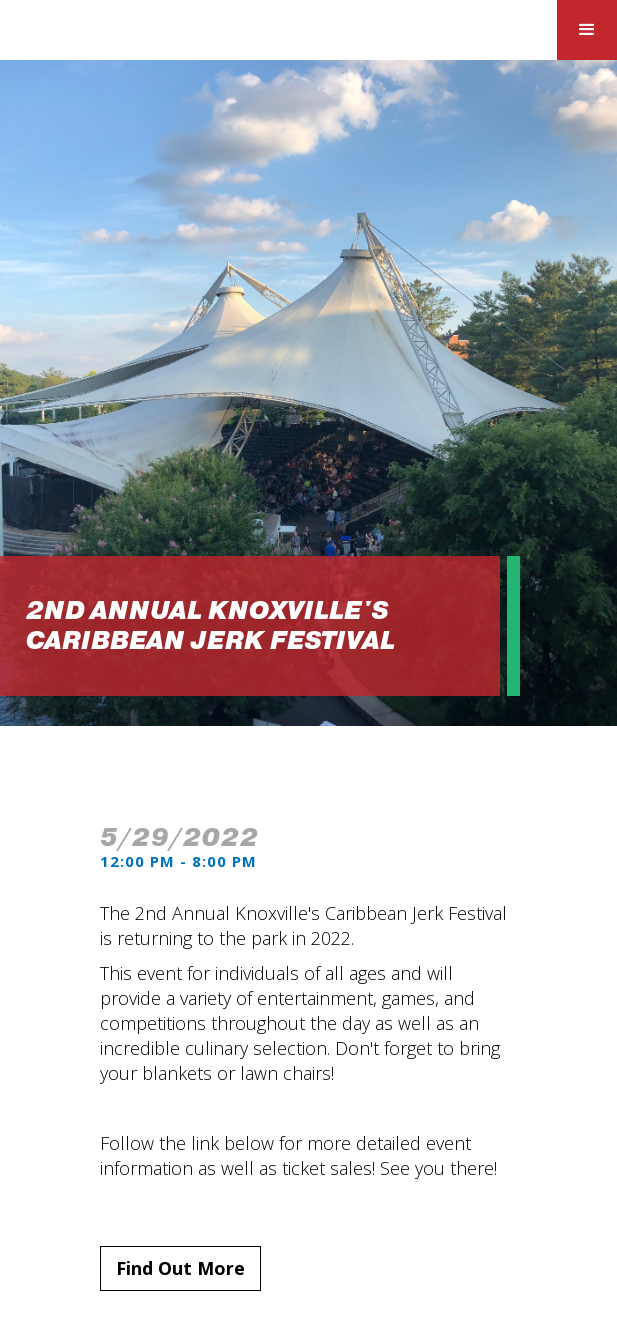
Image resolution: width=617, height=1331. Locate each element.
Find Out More (180, 1268)
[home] (149, 33)
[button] (587, 30)
